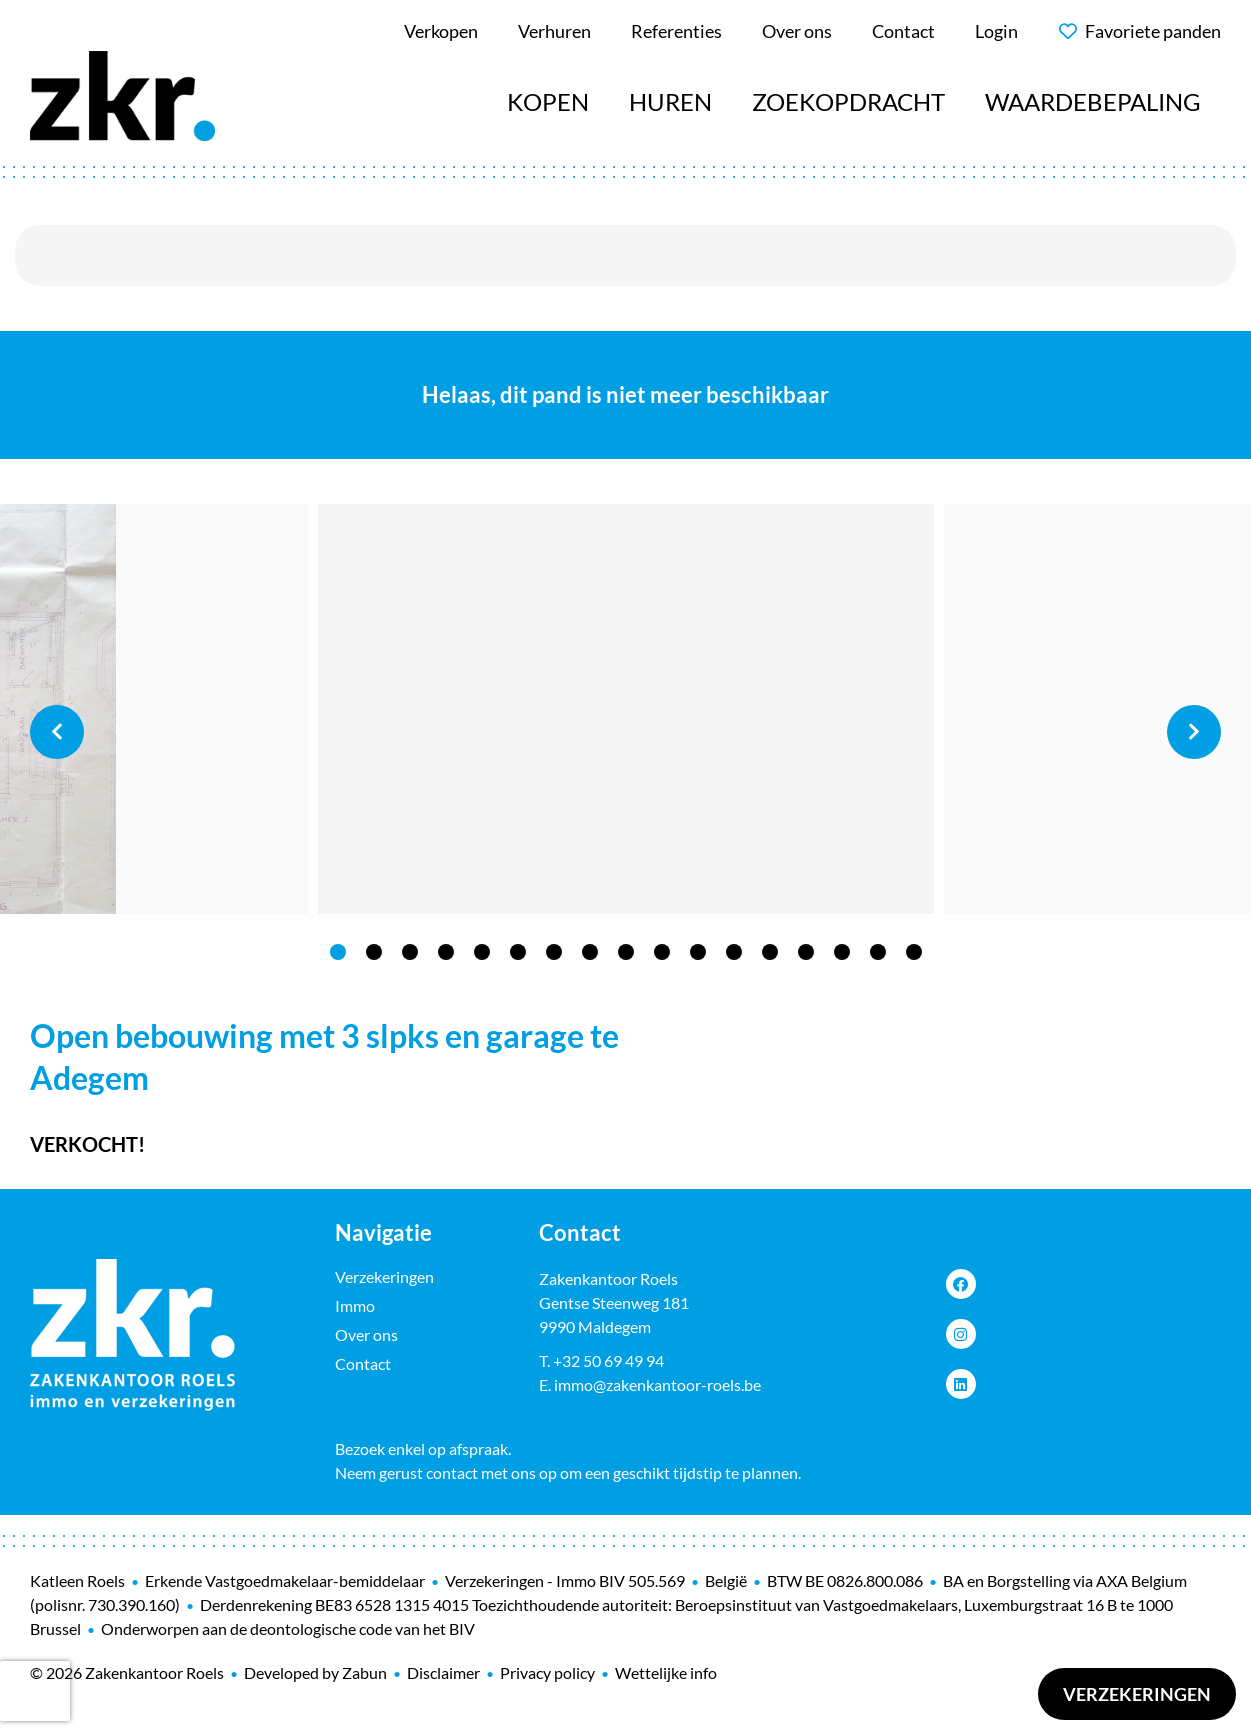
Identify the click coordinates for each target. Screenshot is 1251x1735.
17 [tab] (914, 952)
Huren (670, 101)
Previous (57, 732)
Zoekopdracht (848, 101)
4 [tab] (446, 952)
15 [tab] (842, 952)
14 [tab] (806, 952)
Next (1194, 732)
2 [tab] (374, 952)
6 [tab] (518, 952)
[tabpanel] (626, 709)
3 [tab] (410, 952)
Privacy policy (547, 1672)
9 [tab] (626, 952)
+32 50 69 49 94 (608, 1360)
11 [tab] (698, 952)
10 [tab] (662, 952)
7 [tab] (554, 952)
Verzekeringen (1137, 1694)
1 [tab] (338, 952)
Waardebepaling (1093, 101)
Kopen (548, 101)
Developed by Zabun (315, 1672)
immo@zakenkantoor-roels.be (657, 1384)
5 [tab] (482, 952)
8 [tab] (590, 952)
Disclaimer (443, 1672)
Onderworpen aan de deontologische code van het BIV (288, 1628)
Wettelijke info (666, 1672)
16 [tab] (878, 952)
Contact (363, 1363)
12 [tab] (734, 952)
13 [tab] (770, 952)
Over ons (366, 1334)
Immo (355, 1305)
